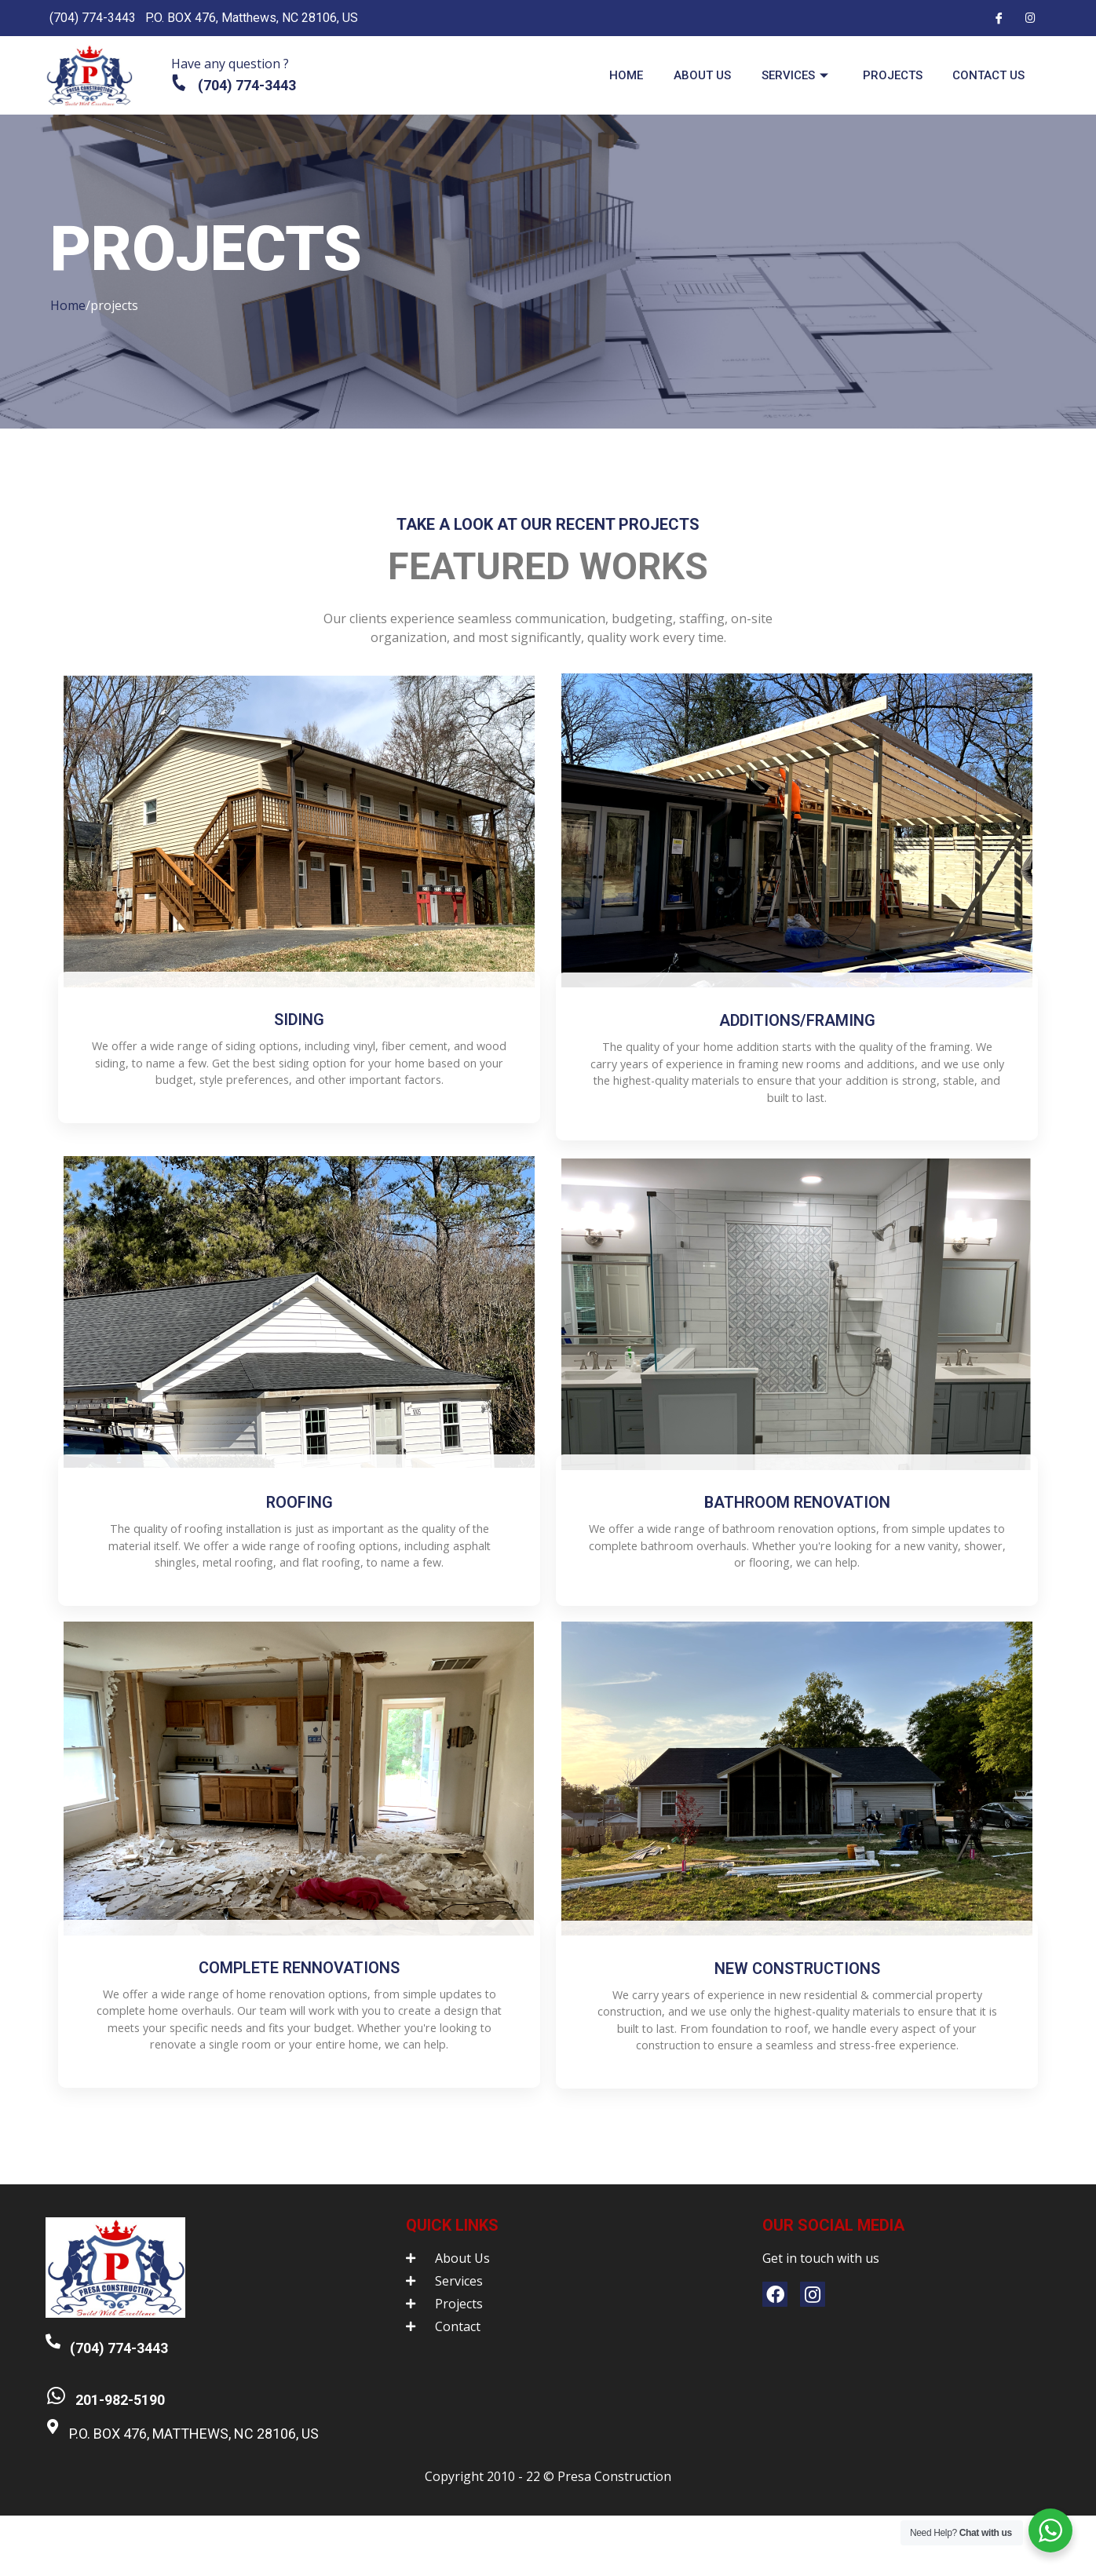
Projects (882, 75)
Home (602, 75)
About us (682, 75)
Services (782, 75)
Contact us (984, 75)
